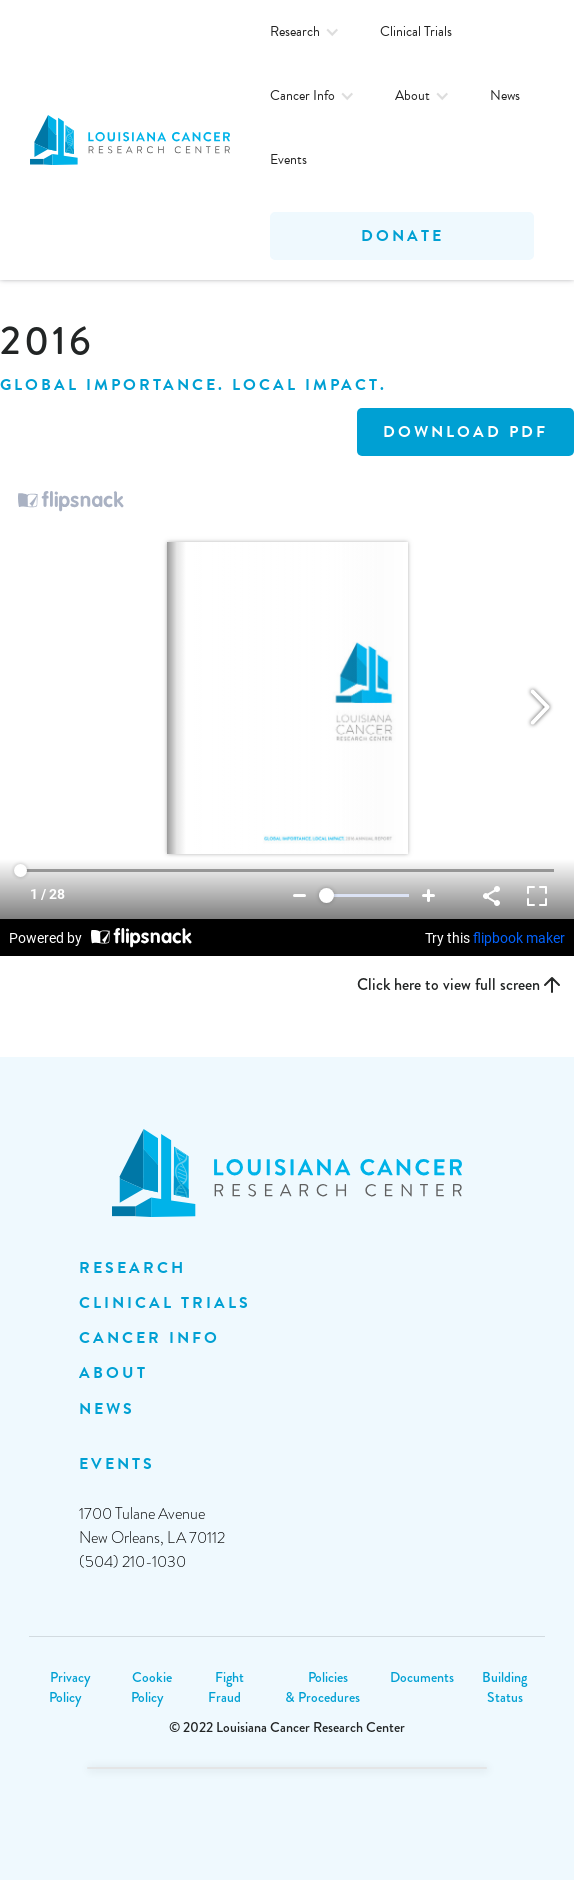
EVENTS (117, 1464)
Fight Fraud (226, 1687)
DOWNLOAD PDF (465, 432)
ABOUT (113, 1373)
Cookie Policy (151, 1687)
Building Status (504, 1687)
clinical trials (165, 1303)
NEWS (107, 1409)
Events (288, 159)
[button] (305, 32)
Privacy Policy (69, 1687)
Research (132, 1268)
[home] (135, 140)
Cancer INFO (149, 1338)
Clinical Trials (416, 31)
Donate (402, 236)
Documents (422, 1677)
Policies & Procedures (322, 1687)
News (505, 95)
